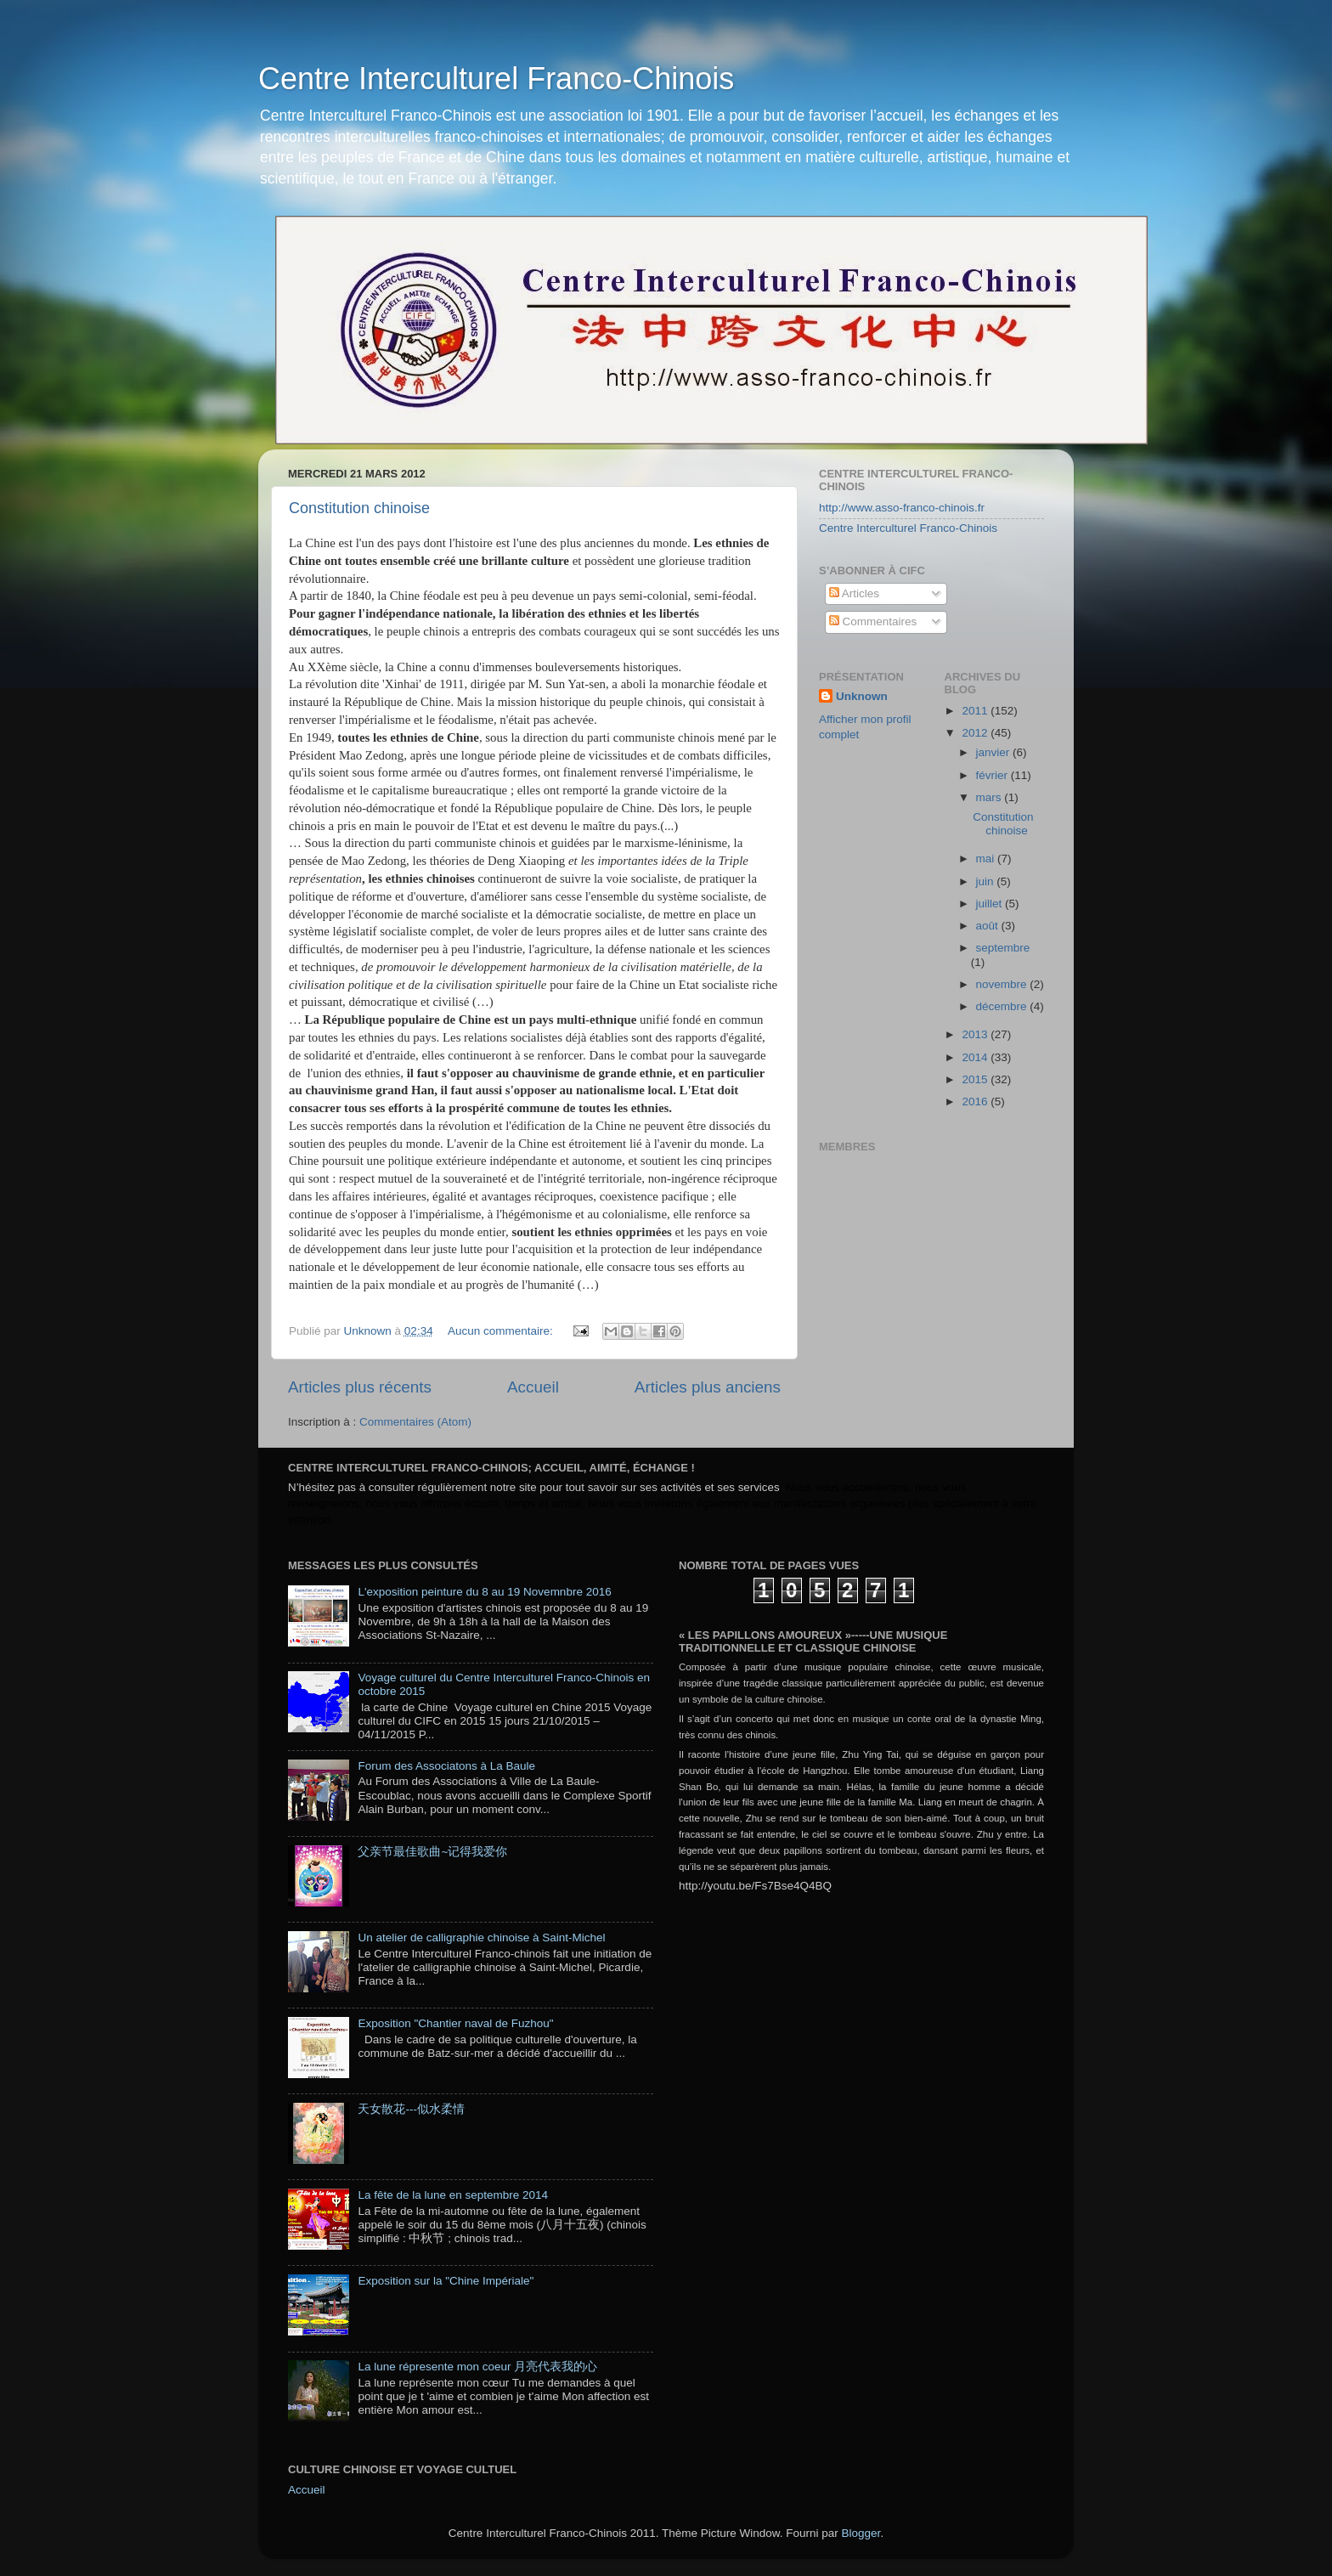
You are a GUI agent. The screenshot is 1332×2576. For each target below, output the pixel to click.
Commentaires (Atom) (415, 1421)
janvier (994, 752)
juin (986, 881)
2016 (976, 1101)
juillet (991, 903)
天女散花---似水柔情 (411, 2109)
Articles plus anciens (708, 1387)
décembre (1003, 1006)
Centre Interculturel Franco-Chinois (496, 78)
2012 (976, 732)
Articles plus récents (360, 1387)
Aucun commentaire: (502, 1331)
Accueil (533, 1387)
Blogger (861, 2533)
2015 (976, 1079)
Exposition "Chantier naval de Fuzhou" (455, 2023)
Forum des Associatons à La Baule (446, 1766)
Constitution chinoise (359, 508)
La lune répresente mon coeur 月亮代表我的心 (477, 2366)
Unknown (862, 696)
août (989, 925)
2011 (976, 710)
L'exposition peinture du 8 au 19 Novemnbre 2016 (484, 1591)
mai (987, 858)
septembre (1003, 947)
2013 (976, 1034)
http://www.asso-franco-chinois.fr (902, 507)
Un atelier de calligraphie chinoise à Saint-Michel (481, 1937)
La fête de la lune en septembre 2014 (453, 2195)
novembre (1003, 984)
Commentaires (873, 621)
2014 (976, 1057)
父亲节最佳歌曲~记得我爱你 (432, 1851)
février (993, 775)
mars (990, 797)
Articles (854, 593)
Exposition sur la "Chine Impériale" (445, 2280)
